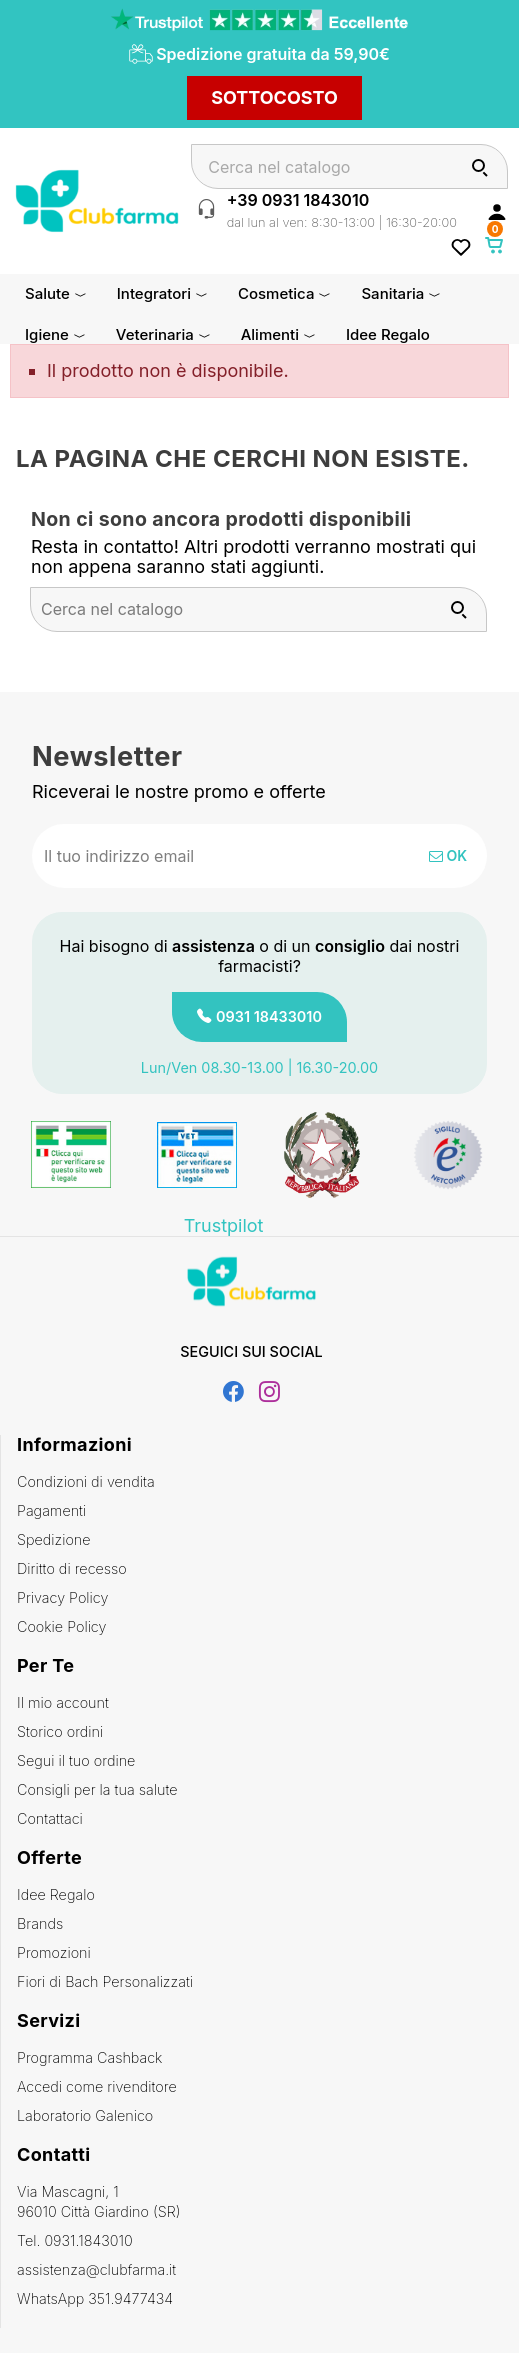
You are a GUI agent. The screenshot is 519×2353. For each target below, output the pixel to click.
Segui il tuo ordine (76, 1760)
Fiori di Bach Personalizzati (105, 1981)
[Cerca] (349, 166)
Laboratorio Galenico (85, 2115)
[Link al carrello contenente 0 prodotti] (495, 245)
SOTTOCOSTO (274, 97)
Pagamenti (51, 1510)
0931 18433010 (269, 1016)
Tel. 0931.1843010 (75, 2240)
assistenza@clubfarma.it (96, 2269)
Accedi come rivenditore (97, 2086)
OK (448, 855)
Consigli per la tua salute (97, 1789)
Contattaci (50, 1818)
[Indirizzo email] (194, 856)
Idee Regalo (56, 1894)
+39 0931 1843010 (298, 200)
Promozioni (54, 1952)
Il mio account (63, 1702)
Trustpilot (224, 1226)
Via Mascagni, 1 (260, 2202)
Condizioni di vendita (86, 1481)
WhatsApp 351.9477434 (95, 2298)
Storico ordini (60, 1731)
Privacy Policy (62, 1597)
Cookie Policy (61, 1626)
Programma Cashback (89, 2057)
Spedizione (54, 1539)
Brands (40, 1923)
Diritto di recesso (72, 1568)
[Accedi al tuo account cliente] (497, 211)
